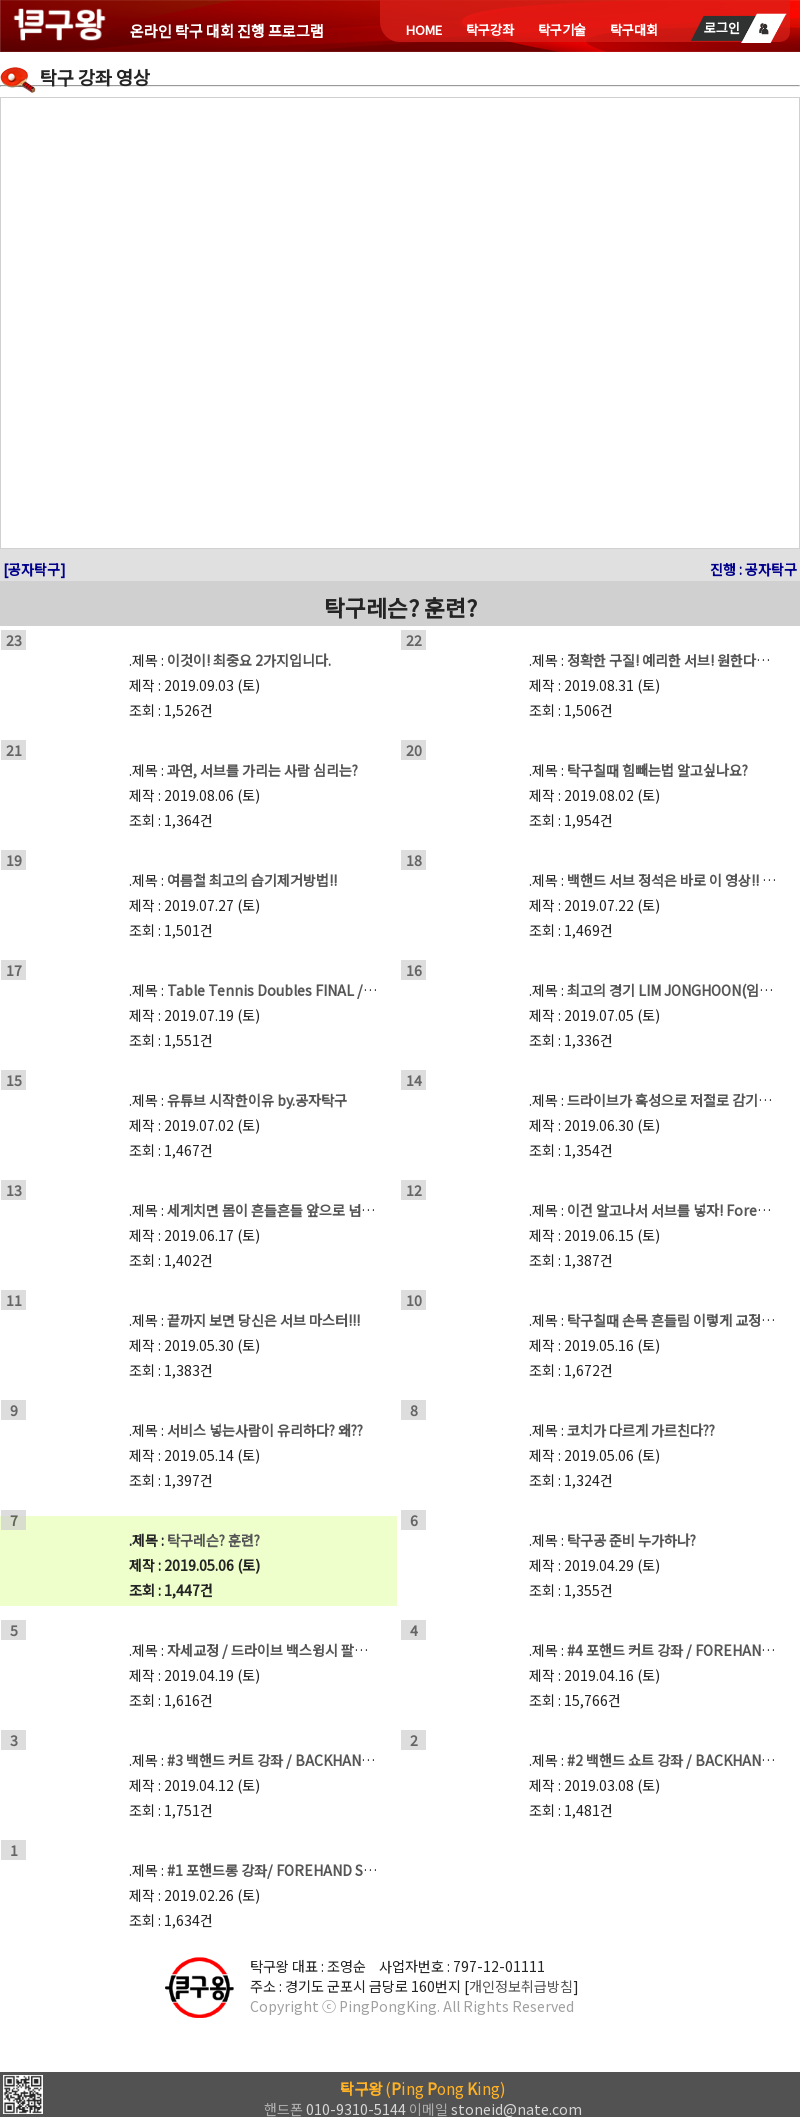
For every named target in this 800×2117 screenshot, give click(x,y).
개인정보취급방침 (521, 1986)
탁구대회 (634, 29)
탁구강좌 (490, 29)
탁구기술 (562, 29)
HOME (424, 29)
